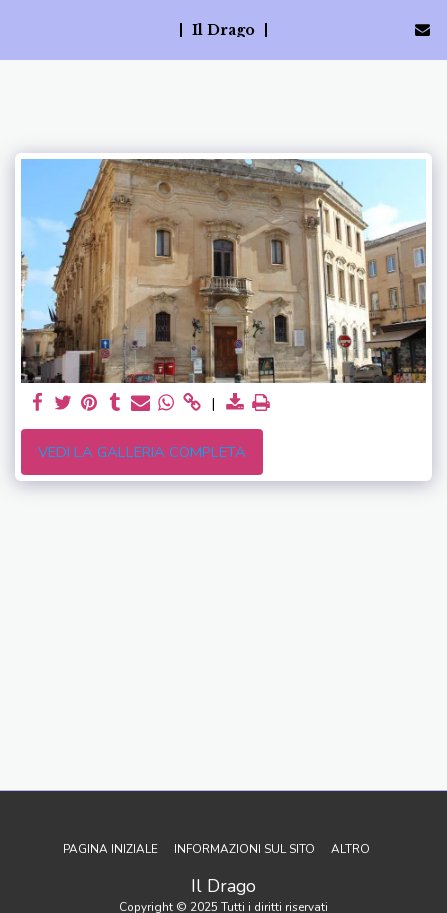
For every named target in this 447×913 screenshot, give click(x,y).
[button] (22, 28)
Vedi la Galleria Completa (142, 452)
